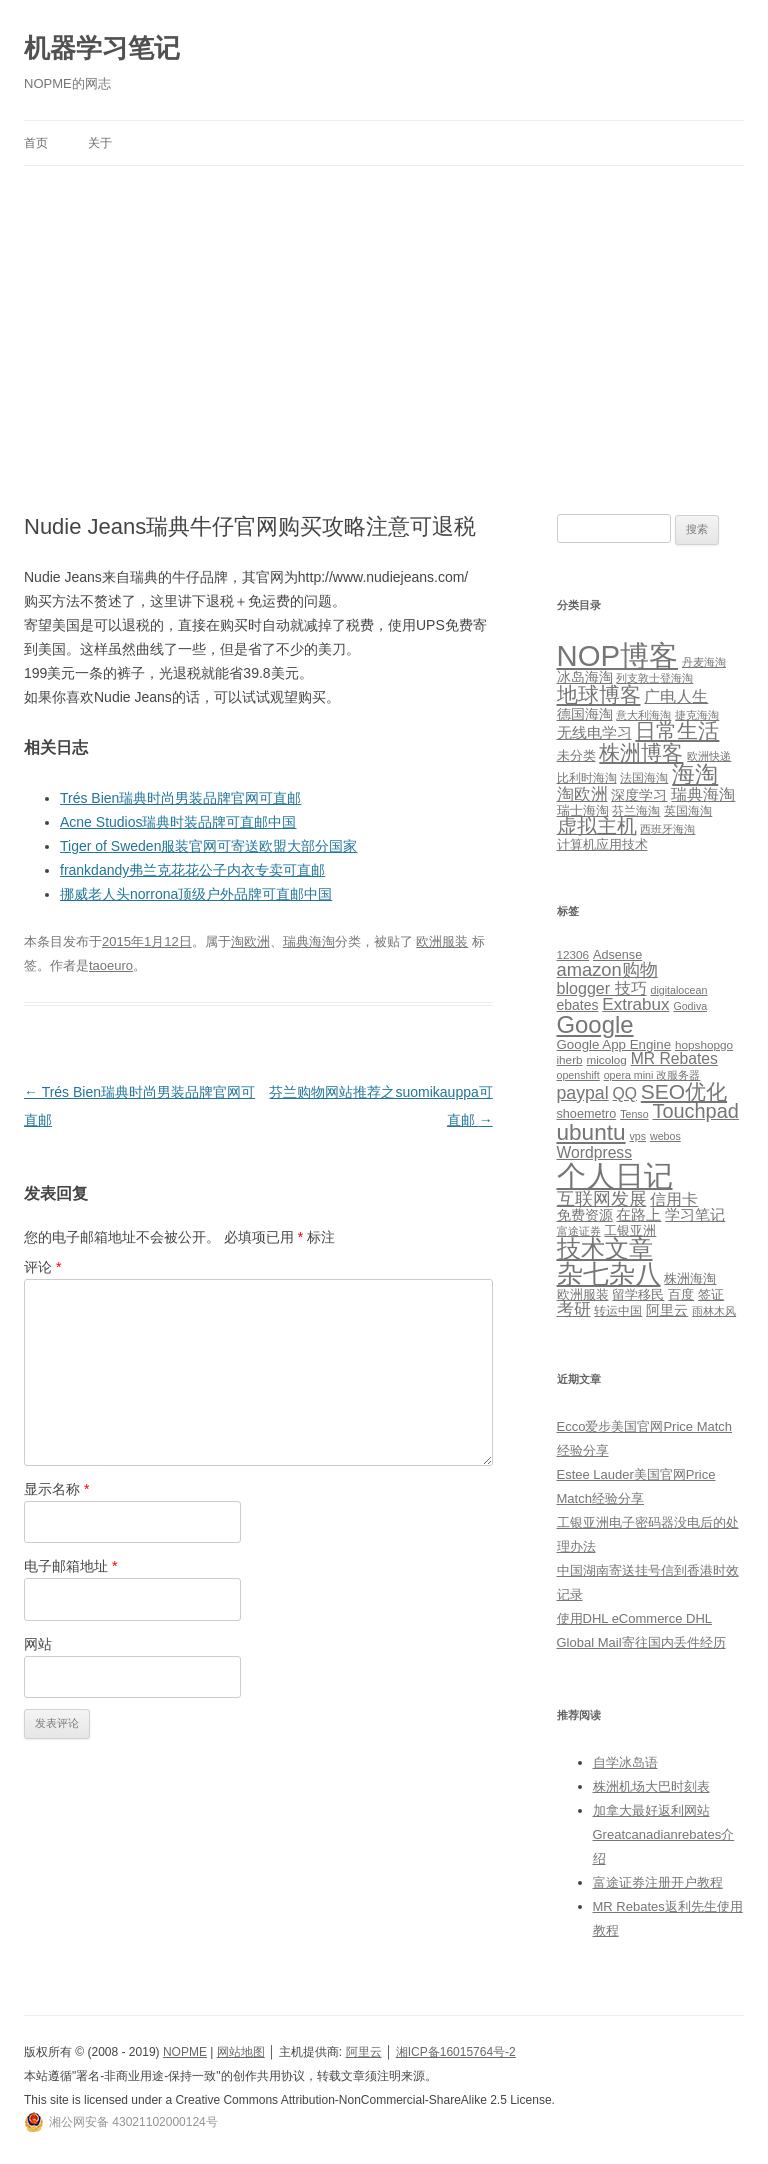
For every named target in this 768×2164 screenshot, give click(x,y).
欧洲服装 (442, 941)
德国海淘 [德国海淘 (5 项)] (585, 714)
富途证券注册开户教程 (658, 1882)
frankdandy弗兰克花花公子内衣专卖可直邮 (192, 870)
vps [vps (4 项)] (637, 1136)
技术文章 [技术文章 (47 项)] (605, 1249)
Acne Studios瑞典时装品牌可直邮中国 (178, 822)
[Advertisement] (384, 316)
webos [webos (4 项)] (665, 1136)
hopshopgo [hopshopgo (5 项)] (704, 1044)
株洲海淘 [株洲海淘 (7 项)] (690, 1278)
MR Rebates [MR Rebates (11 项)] (674, 1058)
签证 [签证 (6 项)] (711, 1295)
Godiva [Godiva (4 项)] (690, 1006)
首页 (36, 143)
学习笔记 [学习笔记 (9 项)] (695, 1215)
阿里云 (364, 2052)
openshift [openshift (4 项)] (578, 1075)
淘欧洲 (250, 941)
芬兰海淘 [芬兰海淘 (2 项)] (636, 811)
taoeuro (111, 965)
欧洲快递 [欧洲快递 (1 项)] (709, 756)
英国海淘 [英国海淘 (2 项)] (688, 811)
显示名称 (56, 1489)
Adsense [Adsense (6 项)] (617, 955)
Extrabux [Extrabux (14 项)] (635, 1004)
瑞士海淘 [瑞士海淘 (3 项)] (583, 810)
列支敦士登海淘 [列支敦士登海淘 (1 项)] (654, 678)
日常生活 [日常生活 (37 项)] (677, 730)
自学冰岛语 (625, 1762)
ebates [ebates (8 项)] (578, 1005)
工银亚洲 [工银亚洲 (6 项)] (630, 1231)
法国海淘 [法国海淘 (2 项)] (644, 778)
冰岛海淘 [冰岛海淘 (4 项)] (585, 677)
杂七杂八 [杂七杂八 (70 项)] (609, 1274)
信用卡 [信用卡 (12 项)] (674, 1199)
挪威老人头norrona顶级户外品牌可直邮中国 (196, 894)
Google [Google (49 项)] (595, 1024)
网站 (38, 1644)
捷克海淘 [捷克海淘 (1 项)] (697, 715)
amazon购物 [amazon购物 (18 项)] (607, 969)
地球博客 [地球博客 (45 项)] (599, 695)
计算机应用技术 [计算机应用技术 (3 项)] (602, 844)
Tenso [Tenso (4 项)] (634, 1114)
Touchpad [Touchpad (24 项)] (695, 1111)
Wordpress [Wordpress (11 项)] (595, 1152)
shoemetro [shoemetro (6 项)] (587, 1114)
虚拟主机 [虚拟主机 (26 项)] (597, 826)
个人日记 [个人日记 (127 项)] (615, 1175)
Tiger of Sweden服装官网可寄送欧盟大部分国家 (208, 846)
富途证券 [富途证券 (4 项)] (579, 1231)
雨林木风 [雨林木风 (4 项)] (714, 1311)
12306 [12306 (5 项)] (573, 954)
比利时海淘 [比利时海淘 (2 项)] (587, 778)
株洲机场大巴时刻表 (651, 1786)
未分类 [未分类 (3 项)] (576, 755)
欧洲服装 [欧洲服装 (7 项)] (583, 1294)
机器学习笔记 (102, 48)
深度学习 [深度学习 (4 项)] (639, 795)
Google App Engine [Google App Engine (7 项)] (614, 1044)
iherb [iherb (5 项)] (570, 1059)
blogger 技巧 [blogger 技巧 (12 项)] (602, 988)
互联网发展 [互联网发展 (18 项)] (602, 1198)
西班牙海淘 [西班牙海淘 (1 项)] (667, 829)
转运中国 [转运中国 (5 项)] (618, 1310)
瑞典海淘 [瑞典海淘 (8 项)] (703, 794)
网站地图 (241, 2052)
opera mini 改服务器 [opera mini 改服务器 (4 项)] (652, 1075)
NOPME (185, 2052)
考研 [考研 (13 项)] (574, 1309)
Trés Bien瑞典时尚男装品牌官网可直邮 (180, 798)
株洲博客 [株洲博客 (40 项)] (641, 752)
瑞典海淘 (309, 941)
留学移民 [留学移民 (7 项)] (638, 1294)
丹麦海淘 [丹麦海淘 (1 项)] (704, 662)
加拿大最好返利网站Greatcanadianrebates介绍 (664, 1834)
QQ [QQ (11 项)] (624, 1093)
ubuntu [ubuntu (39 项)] (591, 1132)
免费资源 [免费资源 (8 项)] (585, 1215)
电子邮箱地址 (70, 1566)
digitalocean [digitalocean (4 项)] (679, 990)
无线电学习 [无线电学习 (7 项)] (594, 732)
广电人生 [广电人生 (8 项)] (676, 696)
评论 (42, 1267)
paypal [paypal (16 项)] (583, 1093)
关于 (100, 143)
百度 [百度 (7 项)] (681, 1294)
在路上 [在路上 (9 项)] (638, 1215)
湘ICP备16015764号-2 (456, 2052)
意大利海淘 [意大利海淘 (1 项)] (643, 715)
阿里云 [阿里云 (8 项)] (667, 1310)
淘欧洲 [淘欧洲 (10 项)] (582, 794)
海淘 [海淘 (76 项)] (695, 774)
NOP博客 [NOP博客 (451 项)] (618, 655)
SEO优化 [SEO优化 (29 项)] (684, 1091)
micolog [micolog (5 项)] (606, 1059)
